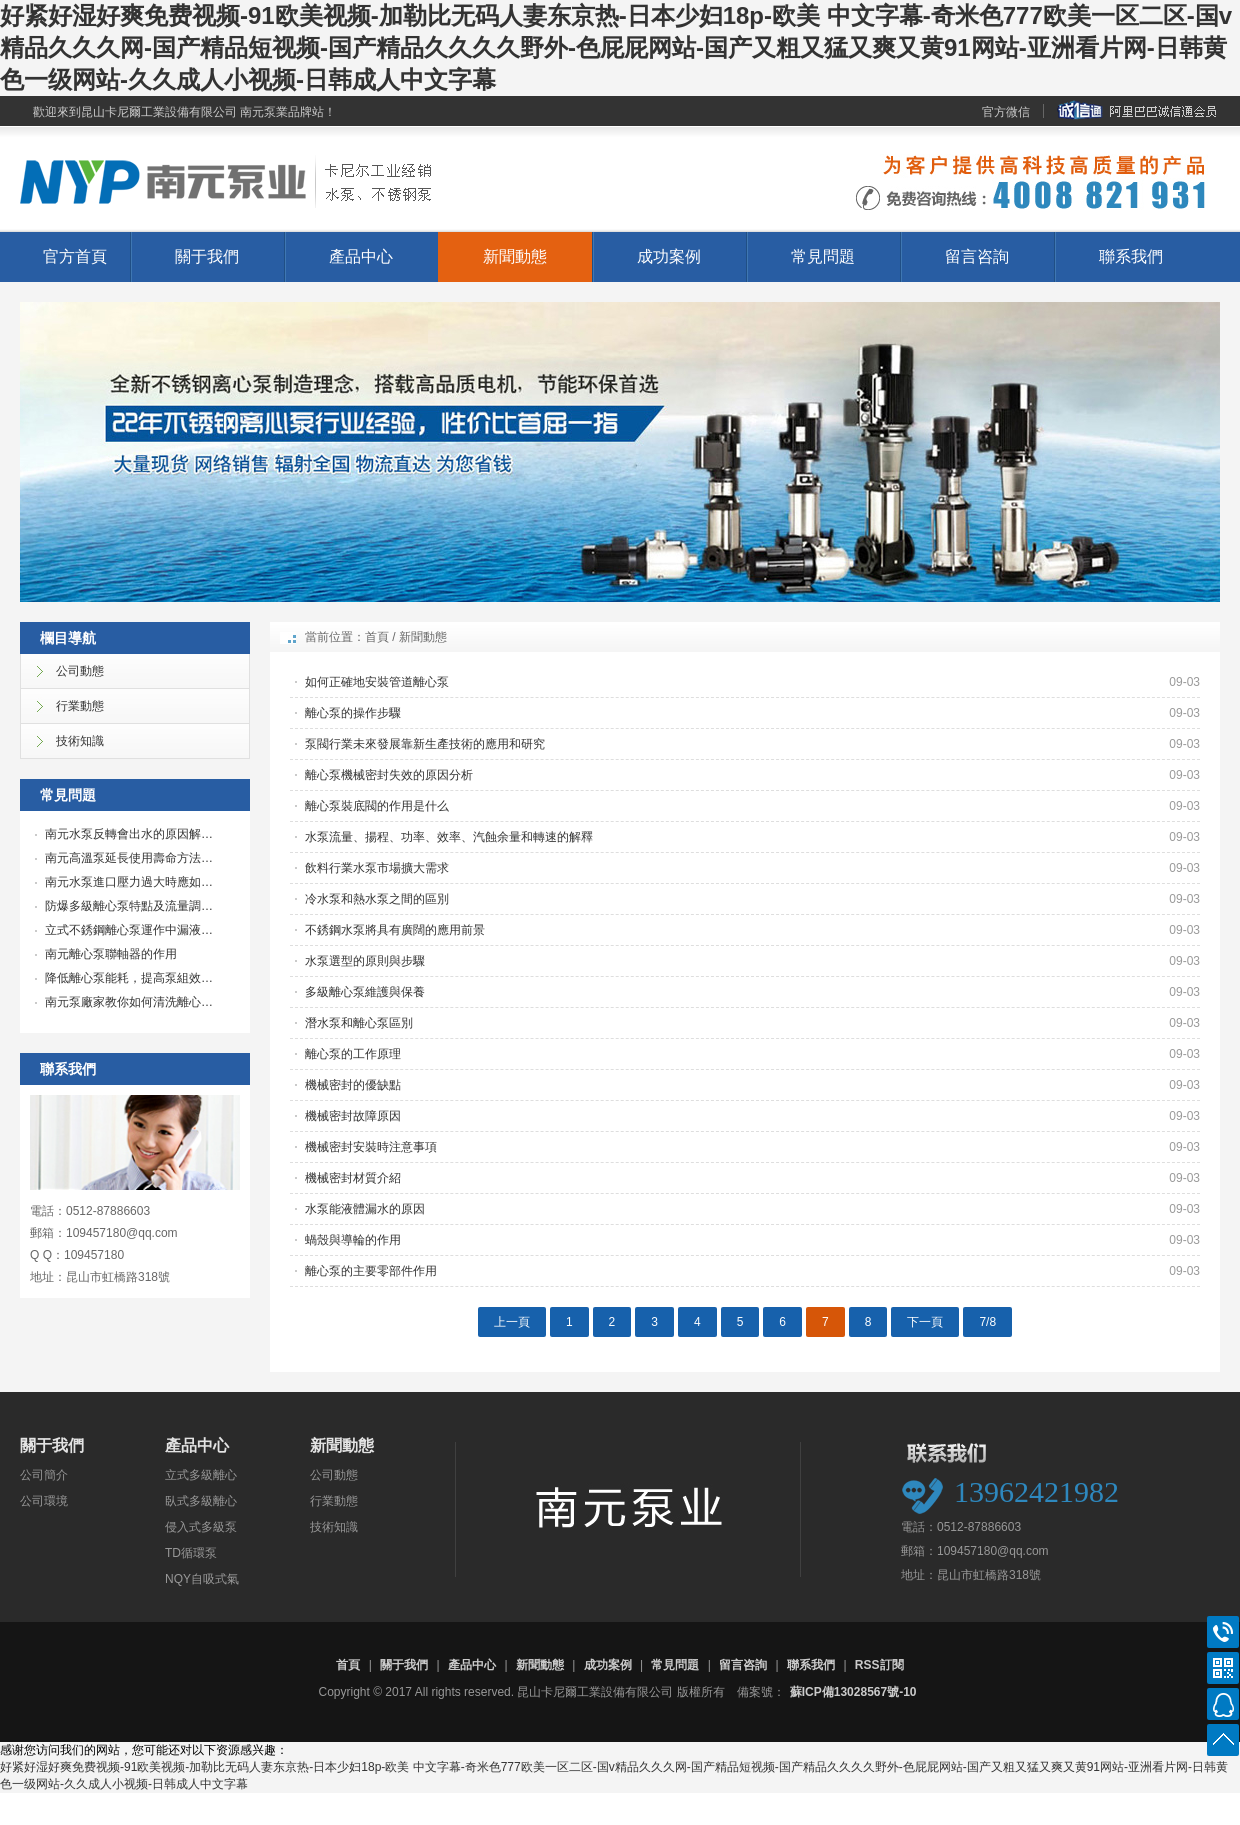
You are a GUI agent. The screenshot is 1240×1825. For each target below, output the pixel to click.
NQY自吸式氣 (202, 1579)
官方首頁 (75, 256)
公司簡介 (44, 1475)
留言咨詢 (977, 256)
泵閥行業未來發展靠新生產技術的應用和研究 (425, 744)
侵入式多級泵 (201, 1527)
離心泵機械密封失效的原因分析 (389, 775)
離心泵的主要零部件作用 (371, 1271)
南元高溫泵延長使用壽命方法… (129, 858)
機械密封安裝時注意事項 (371, 1147)
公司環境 (44, 1501)
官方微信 (1006, 112)
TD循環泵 (191, 1553)
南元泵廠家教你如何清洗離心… (129, 1002)
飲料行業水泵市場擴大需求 (377, 868)
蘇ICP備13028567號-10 (853, 1692)
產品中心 (361, 256)
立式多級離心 (201, 1475)
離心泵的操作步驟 (353, 713)
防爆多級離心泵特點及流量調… (129, 906)
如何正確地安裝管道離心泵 (377, 682)
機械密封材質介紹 (353, 1178)
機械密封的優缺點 (353, 1085)
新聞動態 (515, 256)
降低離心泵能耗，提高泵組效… (129, 978)
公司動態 (334, 1475)
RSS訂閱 (879, 1665)
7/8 (987, 1322)
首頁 (377, 637)
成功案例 (669, 256)
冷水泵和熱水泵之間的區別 (377, 899)
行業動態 (334, 1501)
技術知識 (334, 1527)
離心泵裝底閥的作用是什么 (377, 806)
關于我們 (207, 256)
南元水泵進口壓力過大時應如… (129, 882)
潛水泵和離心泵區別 (359, 1023)
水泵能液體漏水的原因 (365, 1209)
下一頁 (925, 1322)
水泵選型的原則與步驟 (365, 961)
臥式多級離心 (201, 1501)
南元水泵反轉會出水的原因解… (129, 834)
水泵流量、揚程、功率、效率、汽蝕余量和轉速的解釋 (449, 837)
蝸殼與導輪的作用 (353, 1240)
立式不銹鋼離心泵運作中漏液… (129, 930)
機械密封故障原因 (353, 1116)
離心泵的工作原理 (353, 1054)
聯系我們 (1131, 256)
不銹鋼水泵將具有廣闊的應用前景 (395, 930)
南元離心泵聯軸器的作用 (111, 954)
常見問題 (823, 256)
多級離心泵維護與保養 (365, 992)
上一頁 (512, 1322)
